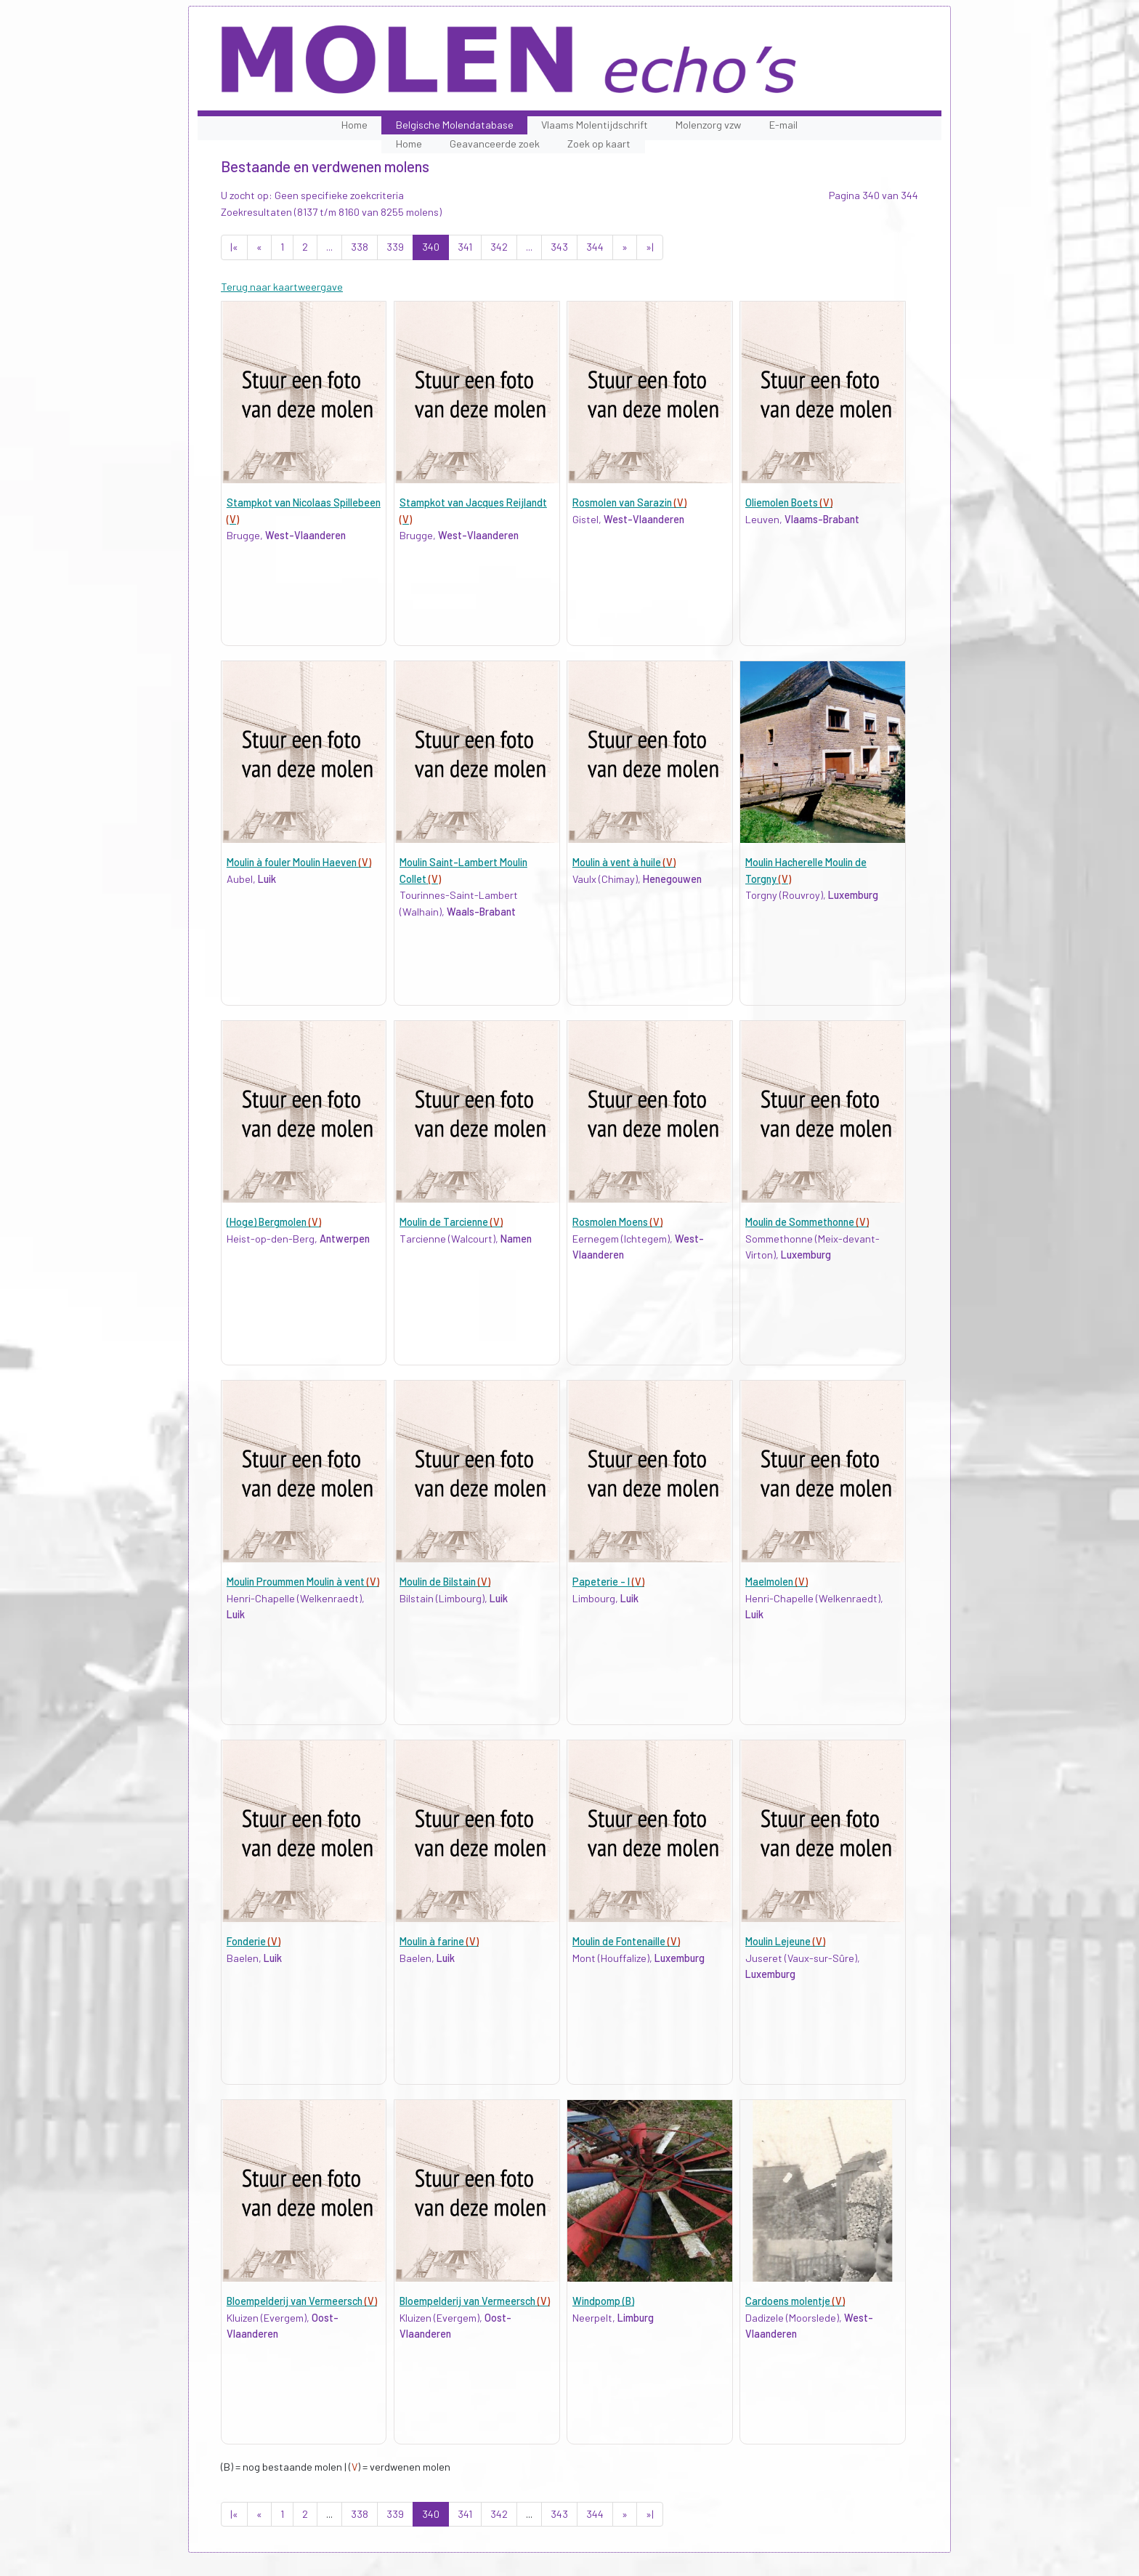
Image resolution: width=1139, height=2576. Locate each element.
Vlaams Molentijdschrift (594, 124)
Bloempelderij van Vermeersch (302, 2301)
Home (354, 124)
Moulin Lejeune (785, 1941)
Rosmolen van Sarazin (629, 502)
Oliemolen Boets (788, 502)
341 (465, 247)
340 (430, 247)
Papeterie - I (608, 1581)
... (329, 247)
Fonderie (253, 1941)
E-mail (783, 124)
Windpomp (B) (603, 2301)
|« (234, 247)
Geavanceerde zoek (495, 143)
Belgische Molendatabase (455, 124)
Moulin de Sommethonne (807, 1222)
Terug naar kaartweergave (282, 286)
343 (559, 247)
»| (650, 247)
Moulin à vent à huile (624, 862)
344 (595, 247)
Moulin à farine (439, 1941)
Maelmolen (776, 1581)
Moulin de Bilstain (445, 1581)
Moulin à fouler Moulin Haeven (299, 862)
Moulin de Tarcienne (451, 1222)
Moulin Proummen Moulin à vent (303, 1581)
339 (395, 247)
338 (359, 247)
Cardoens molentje (795, 2301)
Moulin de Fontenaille (626, 1941)
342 (499, 247)
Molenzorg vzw (708, 124)
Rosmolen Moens (617, 1222)
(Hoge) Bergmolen (274, 1222)
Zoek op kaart (599, 143)
